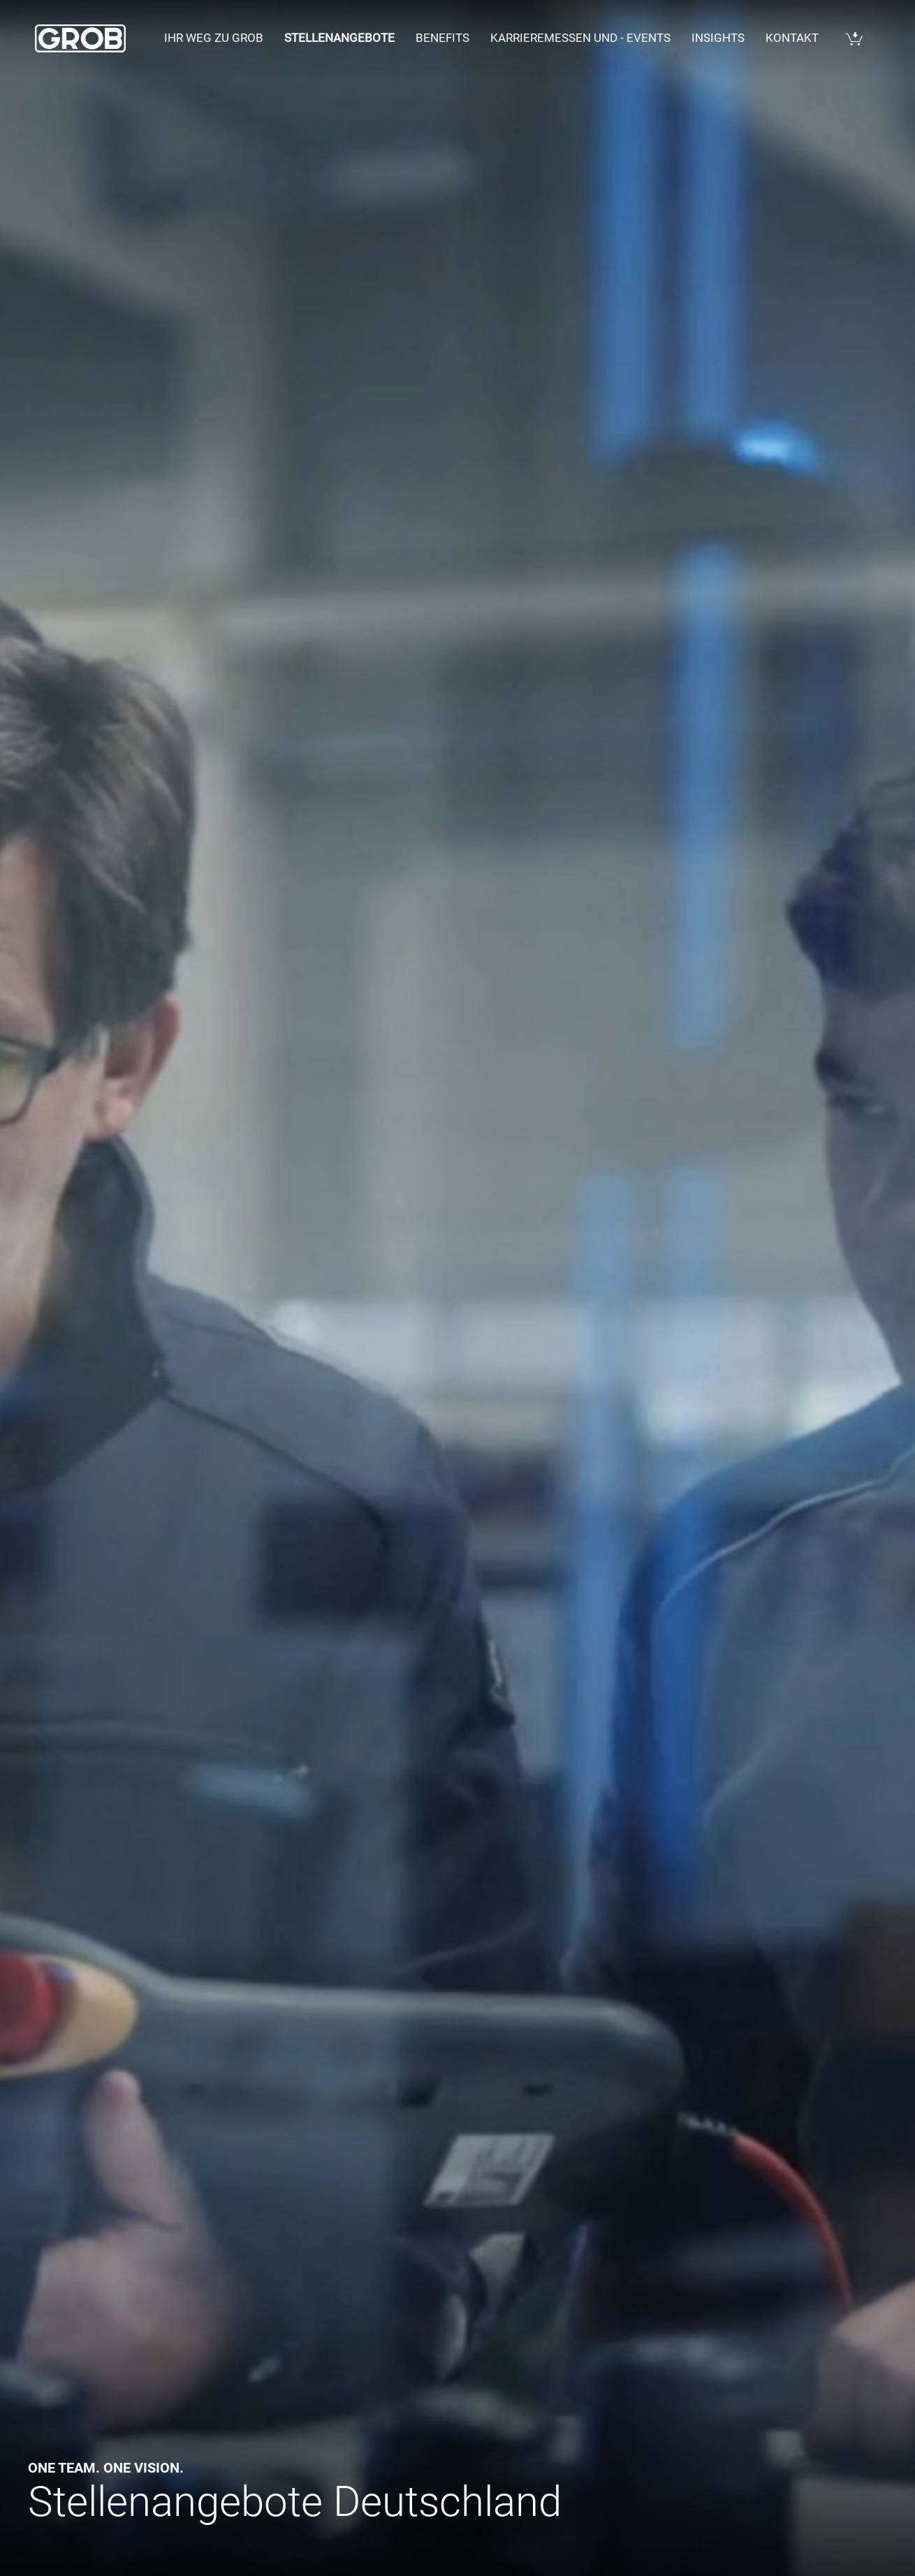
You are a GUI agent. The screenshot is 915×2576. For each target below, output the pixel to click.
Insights (718, 38)
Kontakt (792, 38)
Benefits (442, 38)
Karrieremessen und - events (580, 38)
